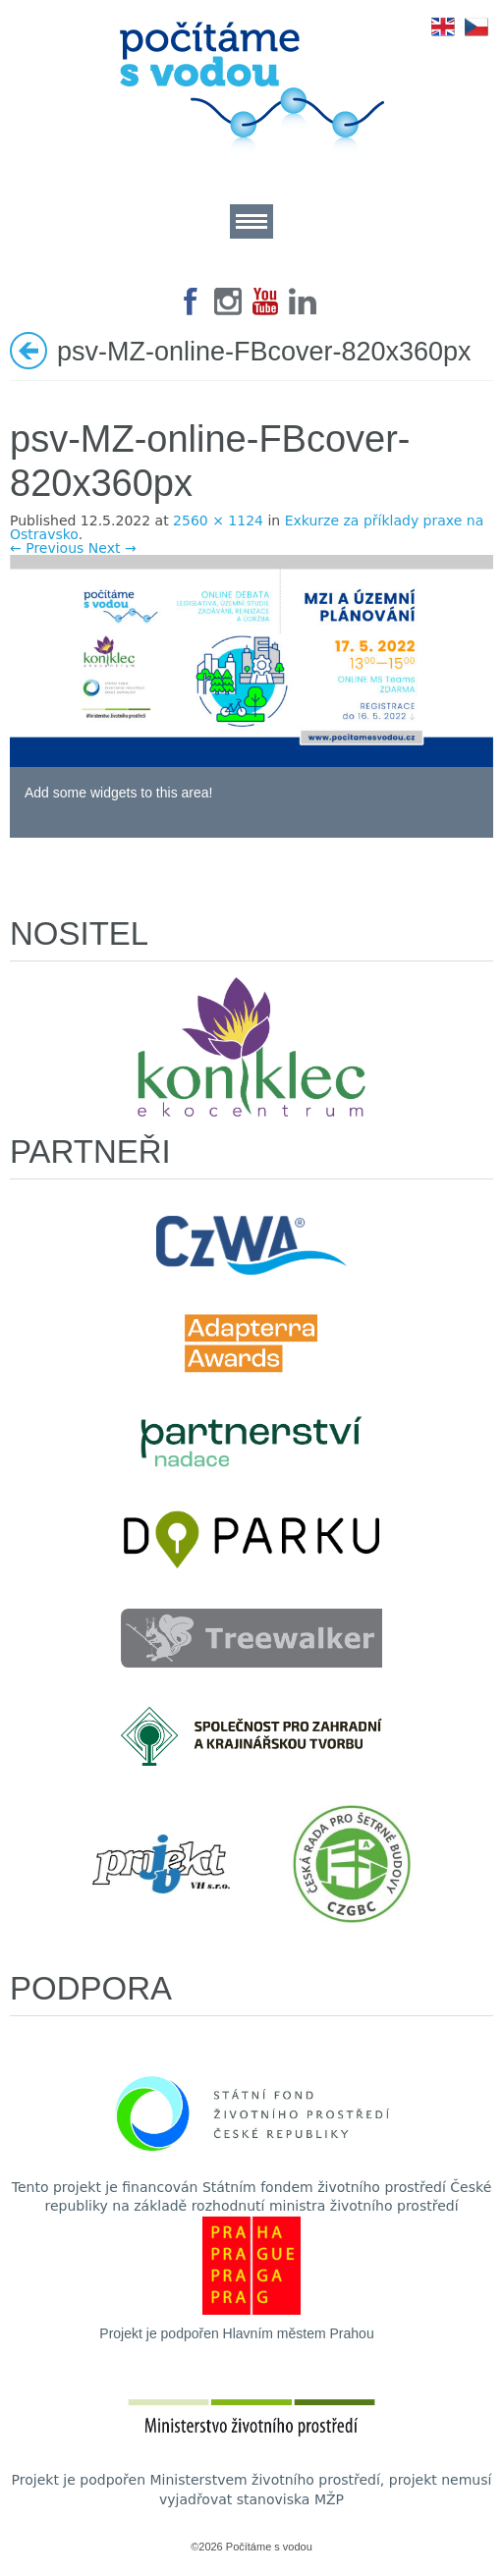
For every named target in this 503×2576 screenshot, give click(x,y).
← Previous (47, 548)
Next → (112, 548)
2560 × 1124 (218, 520)
